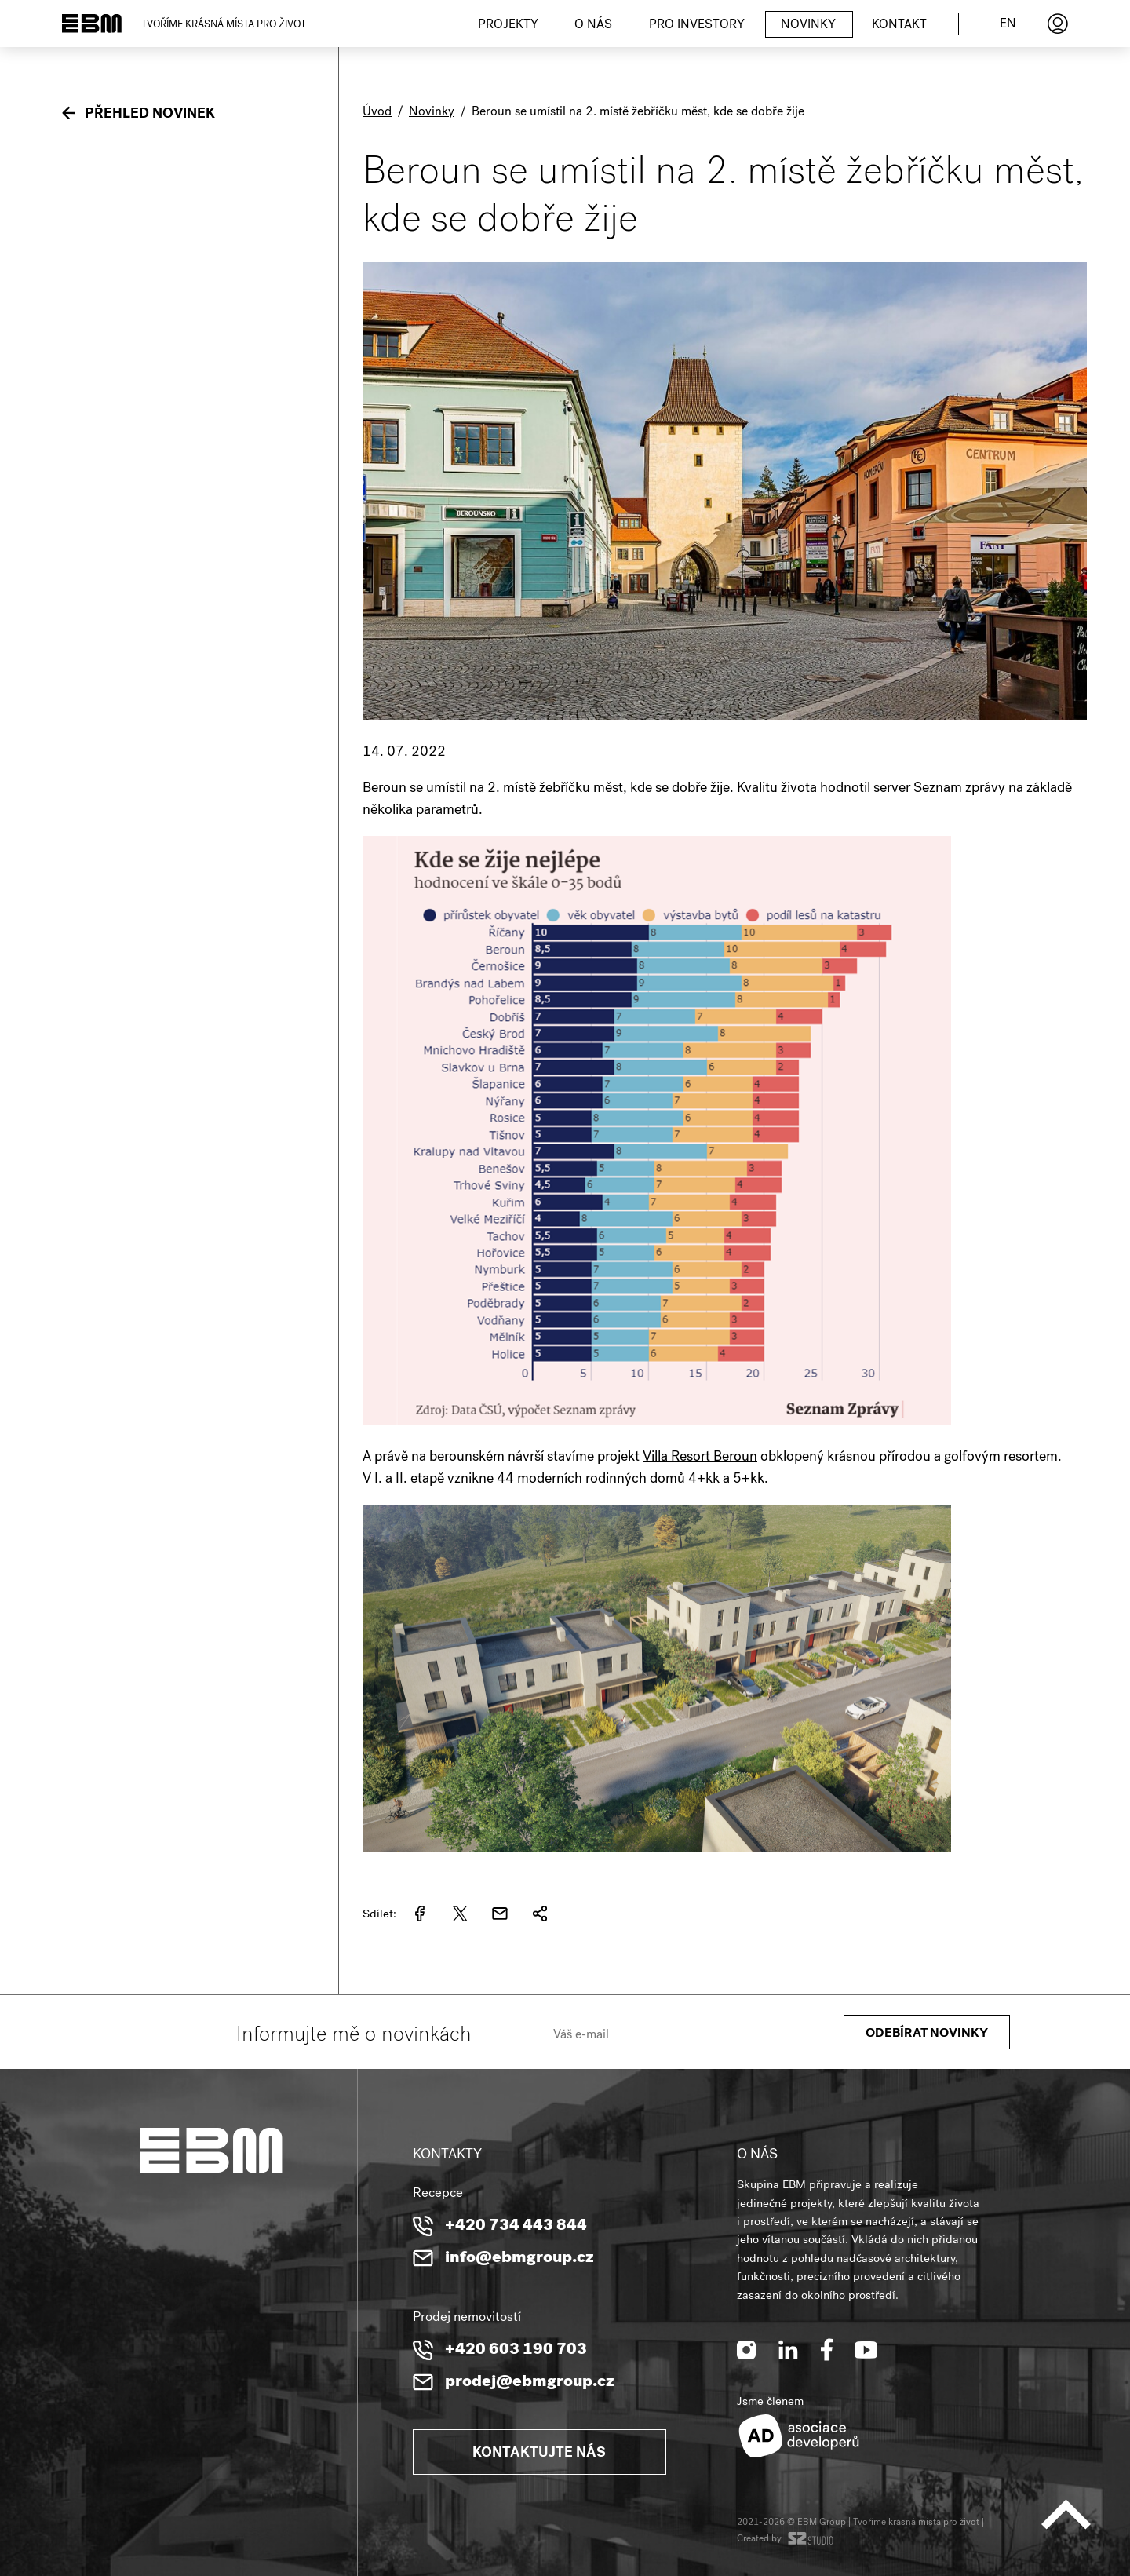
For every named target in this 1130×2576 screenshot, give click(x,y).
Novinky (808, 26)
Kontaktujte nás (539, 2453)
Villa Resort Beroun (700, 1457)
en (1008, 25)
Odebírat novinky (927, 2034)
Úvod (377, 113)
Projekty (508, 26)
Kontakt (899, 26)
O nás (593, 26)
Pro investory (697, 26)
